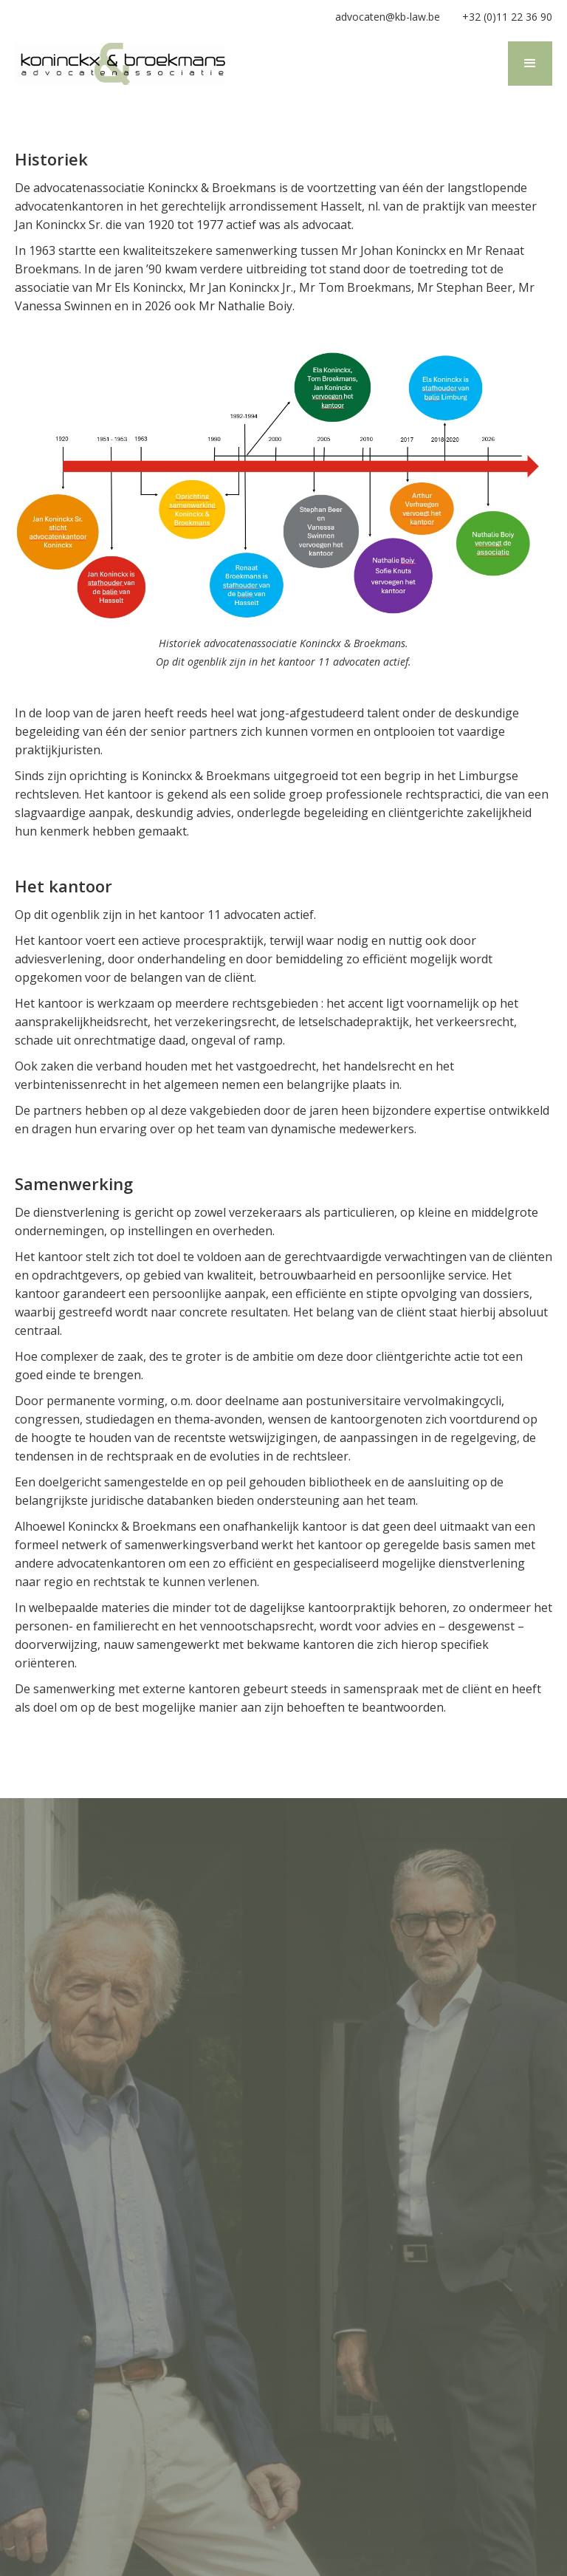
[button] (530, 63)
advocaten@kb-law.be (387, 17)
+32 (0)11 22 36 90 (507, 17)
